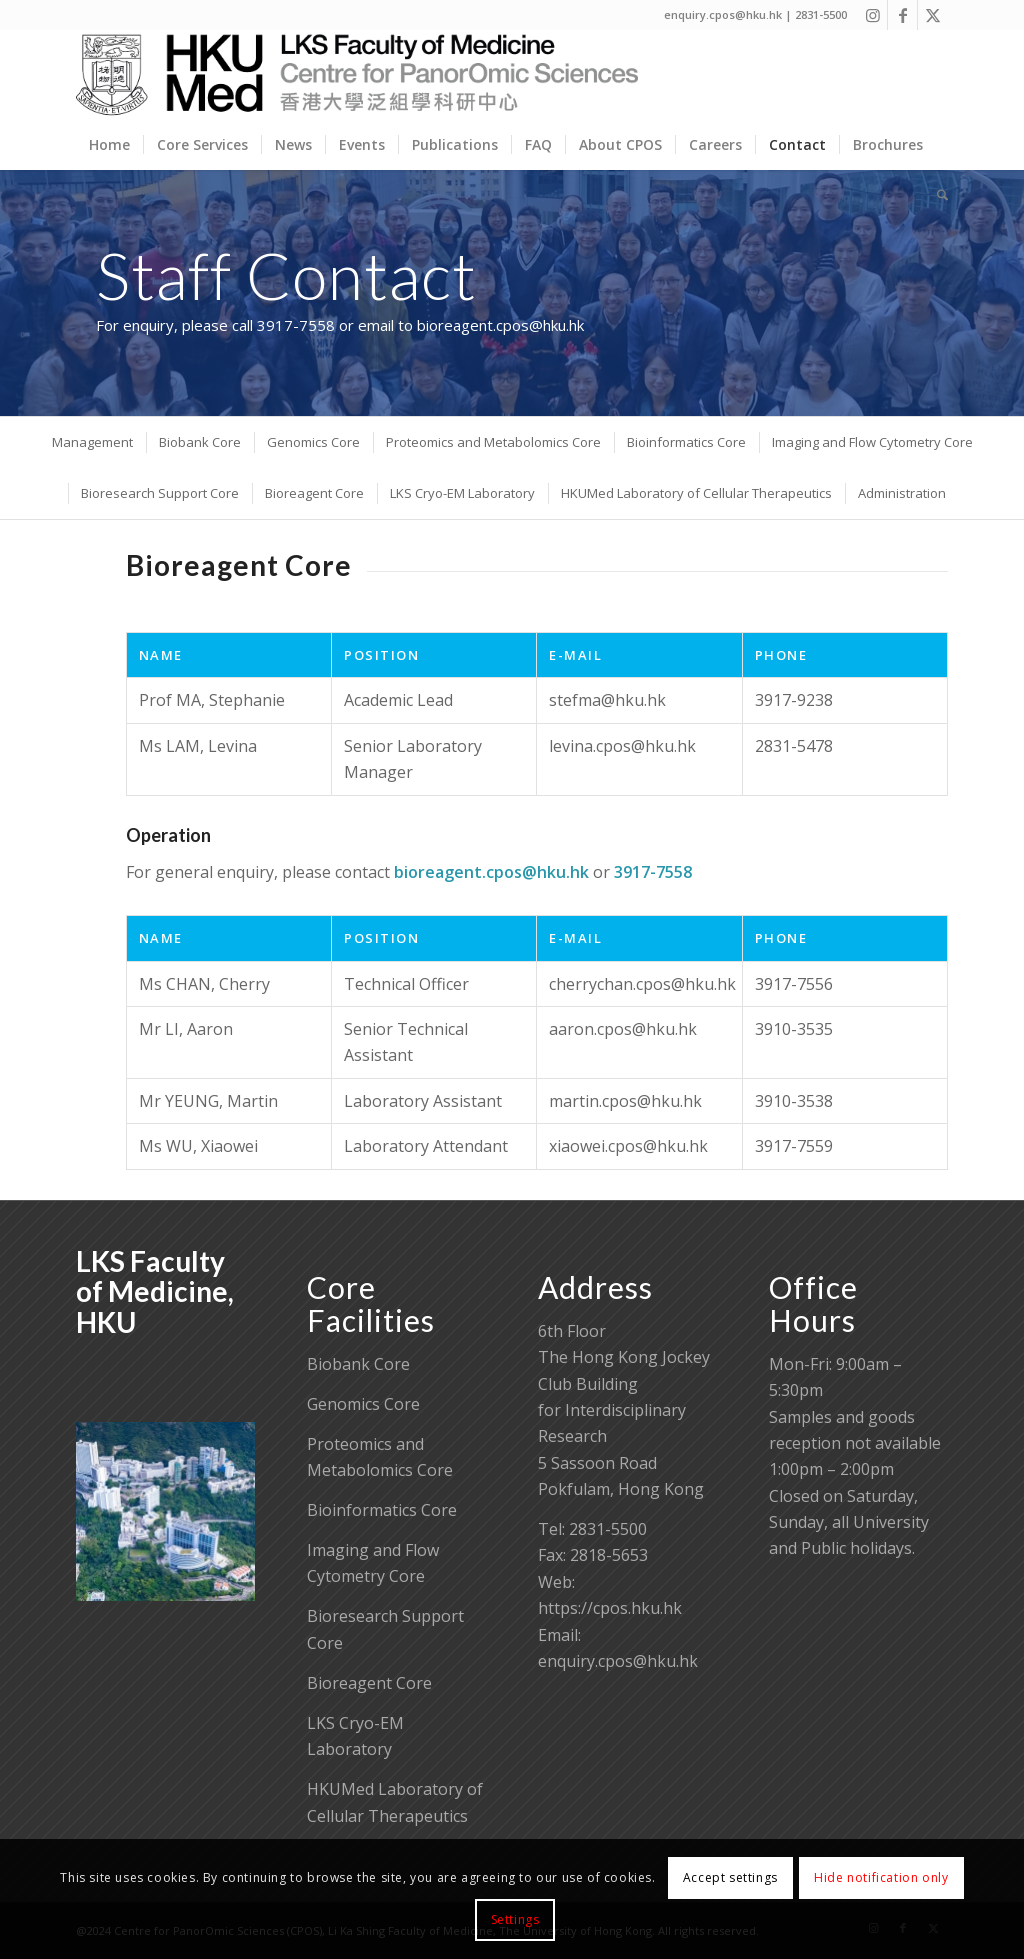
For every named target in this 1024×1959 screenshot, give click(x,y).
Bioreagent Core (369, 1683)
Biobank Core (358, 1364)
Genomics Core (363, 1404)
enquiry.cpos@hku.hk (618, 1661)
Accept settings (730, 1877)
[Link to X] (933, 15)
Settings (515, 1919)
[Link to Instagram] (872, 15)
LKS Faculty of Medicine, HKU (155, 1292)
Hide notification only (881, 1877)
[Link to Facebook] (902, 15)
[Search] (936, 195)
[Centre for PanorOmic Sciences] (357, 75)
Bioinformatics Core (382, 1510)
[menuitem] (109, 145)
